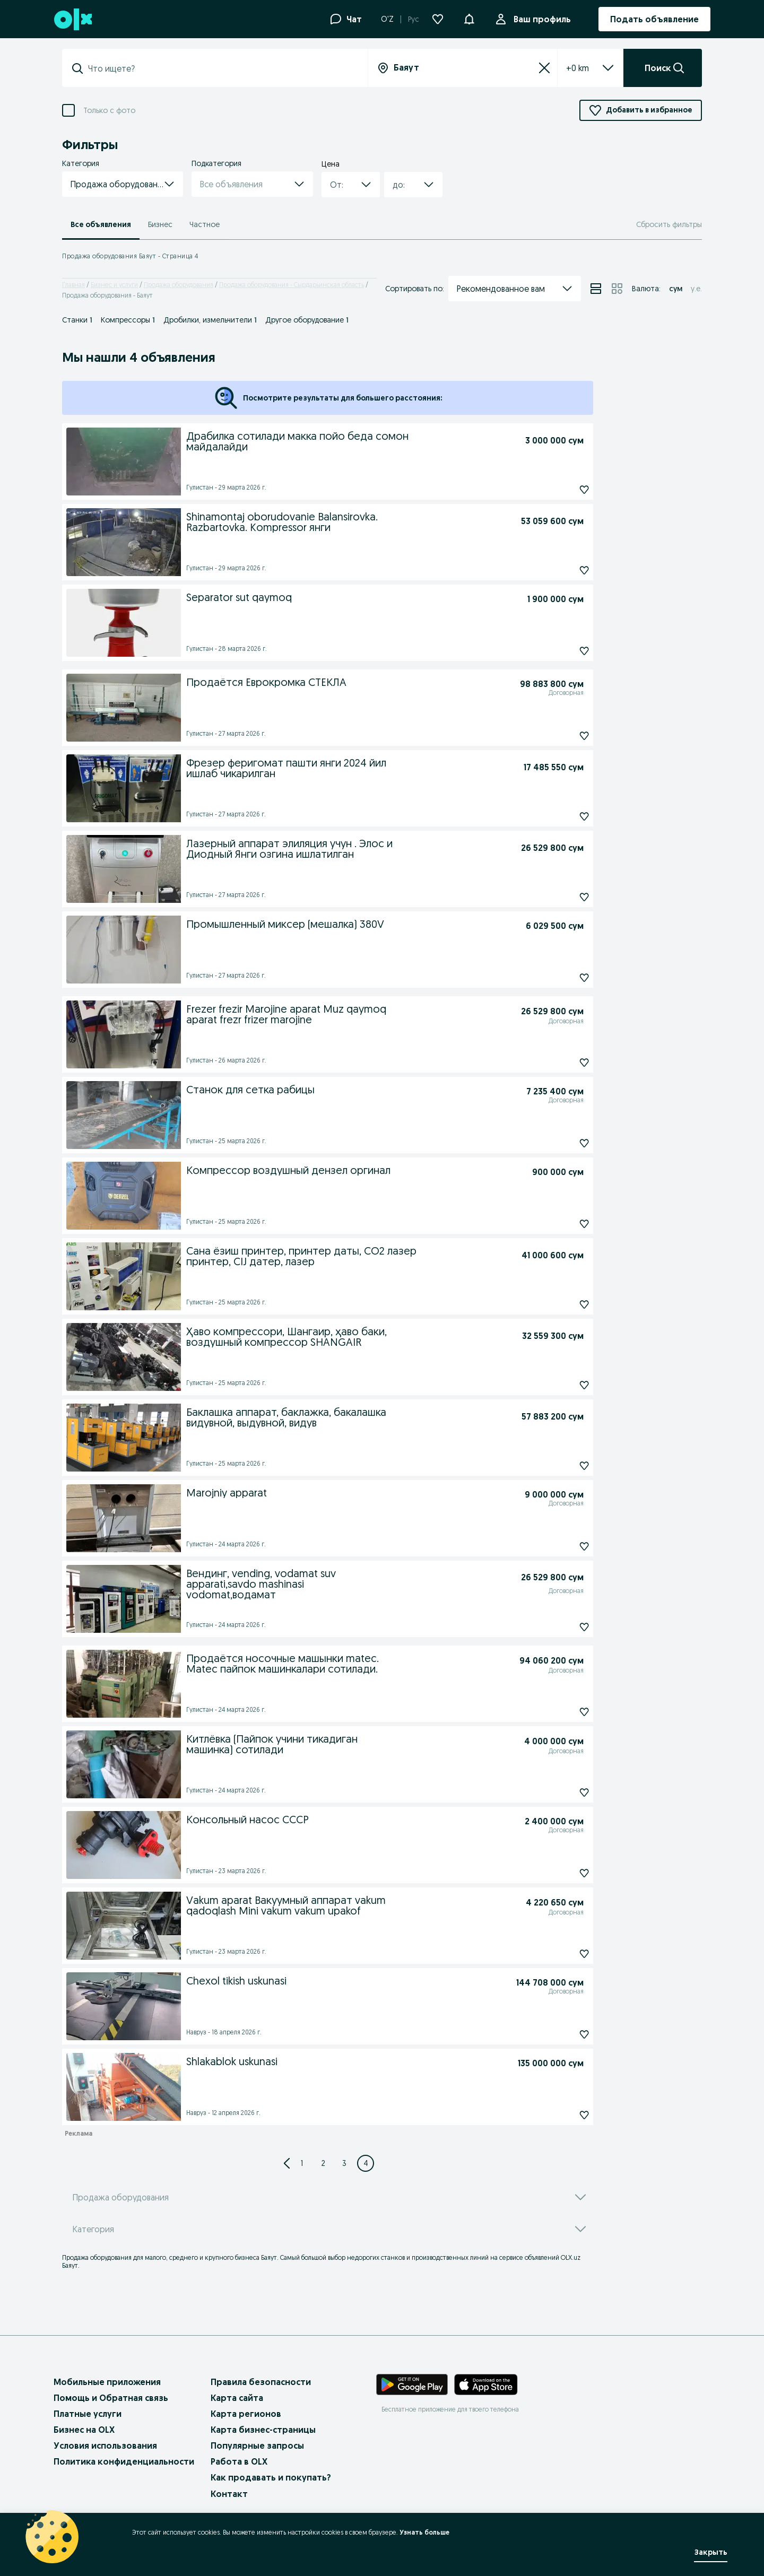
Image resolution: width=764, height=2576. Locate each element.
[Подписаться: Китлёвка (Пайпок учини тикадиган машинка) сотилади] (560, 1792)
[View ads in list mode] (595, 288)
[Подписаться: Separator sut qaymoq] (560, 651)
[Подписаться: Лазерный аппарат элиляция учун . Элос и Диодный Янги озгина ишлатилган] (560, 897)
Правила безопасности (261, 2382)
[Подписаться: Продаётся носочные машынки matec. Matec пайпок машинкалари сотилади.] (560, 1712)
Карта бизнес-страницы (263, 2429)
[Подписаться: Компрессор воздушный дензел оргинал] (560, 1224)
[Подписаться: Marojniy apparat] (560, 1546)
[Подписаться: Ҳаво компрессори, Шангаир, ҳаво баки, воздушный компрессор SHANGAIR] (560, 1385)
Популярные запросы (257, 2445)
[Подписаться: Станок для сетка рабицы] (560, 1143)
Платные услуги (87, 2413)
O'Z (387, 19)
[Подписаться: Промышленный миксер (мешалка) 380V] (560, 978)
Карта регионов (246, 2413)
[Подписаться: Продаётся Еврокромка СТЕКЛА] (560, 736)
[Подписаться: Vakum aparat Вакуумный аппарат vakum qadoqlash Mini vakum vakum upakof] (560, 1954)
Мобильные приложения (107, 2382)
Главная (73, 285)
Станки (77, 320)
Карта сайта (237, 2397)
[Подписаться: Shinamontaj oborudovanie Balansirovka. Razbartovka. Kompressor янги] (560, 570)
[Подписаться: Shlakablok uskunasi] (560, 2115)
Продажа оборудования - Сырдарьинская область (291, 285)
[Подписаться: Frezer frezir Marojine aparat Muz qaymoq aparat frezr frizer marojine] (560, 1062)
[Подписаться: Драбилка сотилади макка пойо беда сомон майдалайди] (560, 489)
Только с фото (109, 110)
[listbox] (577, 68)
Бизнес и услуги (114, 285)
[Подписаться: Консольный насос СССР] (560, 1873)
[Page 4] (365, 2163)
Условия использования (105, 2445)
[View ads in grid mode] (617, 288)
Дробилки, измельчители (210, 320)
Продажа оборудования (178, 285)
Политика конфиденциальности (124, 2461)
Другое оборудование (307, 320)
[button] (469, 18)
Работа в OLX (239, 2461)
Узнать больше (424, 2532)
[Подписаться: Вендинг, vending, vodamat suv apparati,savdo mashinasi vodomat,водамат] (560, 1627)
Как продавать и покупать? (271, 2477)
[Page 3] (344, 2163)
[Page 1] (301, 2163)
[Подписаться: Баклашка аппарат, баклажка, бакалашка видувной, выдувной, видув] (560, 1466)
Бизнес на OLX (84, 2429)
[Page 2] (323, 2163)
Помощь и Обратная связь (111, 2397)
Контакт (229, 2493)
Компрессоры (128, 320)
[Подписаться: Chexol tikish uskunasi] (560, 2034)
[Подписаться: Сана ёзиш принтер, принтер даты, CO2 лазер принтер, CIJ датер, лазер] (560, 1304)
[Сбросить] (544, 68)
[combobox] (221, 68)
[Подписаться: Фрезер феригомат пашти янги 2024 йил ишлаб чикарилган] (560, 816)
